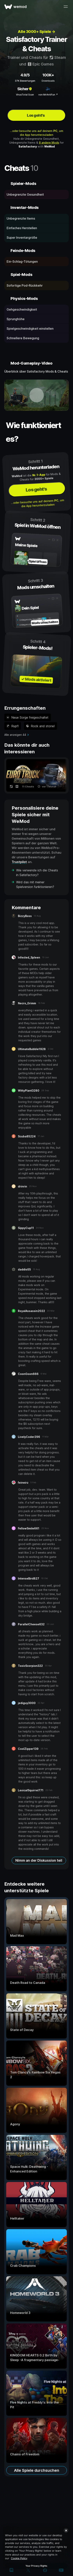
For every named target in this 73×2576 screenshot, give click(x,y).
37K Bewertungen (25, 80)
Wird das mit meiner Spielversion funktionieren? (35, 884)
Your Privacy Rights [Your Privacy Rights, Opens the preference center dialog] (36, 2565)
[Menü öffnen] (65, 6)
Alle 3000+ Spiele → (36, 31)
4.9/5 (25, 75)
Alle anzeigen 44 (15, 734)
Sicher (25, 89)
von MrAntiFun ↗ (48, 94)
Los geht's (36, 115)
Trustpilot (19, 862)
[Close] (66, 2530)
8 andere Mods (49, 142)
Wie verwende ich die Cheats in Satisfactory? (37, 872)
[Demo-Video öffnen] (36, 395)
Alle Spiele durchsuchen (36, 2470)
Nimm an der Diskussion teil (38, 1860)
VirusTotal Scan (25, 94)
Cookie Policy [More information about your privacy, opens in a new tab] (19, 2558)
